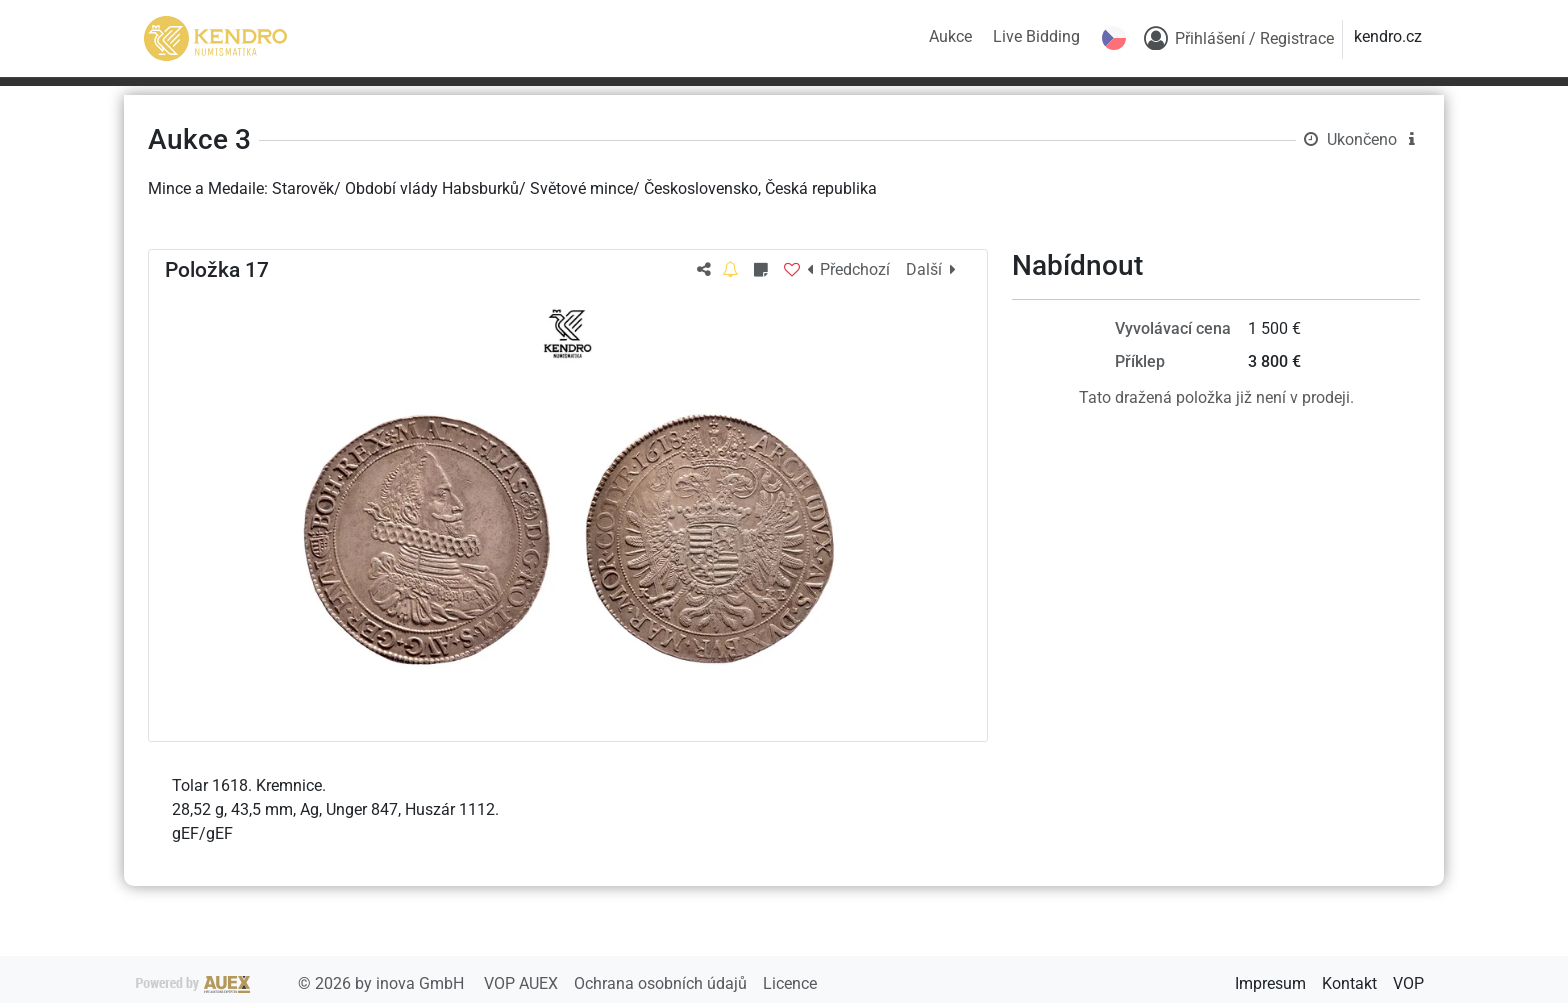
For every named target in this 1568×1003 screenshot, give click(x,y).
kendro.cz (1388, 36)
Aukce (950, 36)
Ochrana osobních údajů (662, 983)
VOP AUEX (523, 983)
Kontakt (1349, 983)
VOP (1408, 983)
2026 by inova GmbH (302, 983)
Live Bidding (1036, 36)
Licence (790, 983)
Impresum (1270, 983)
